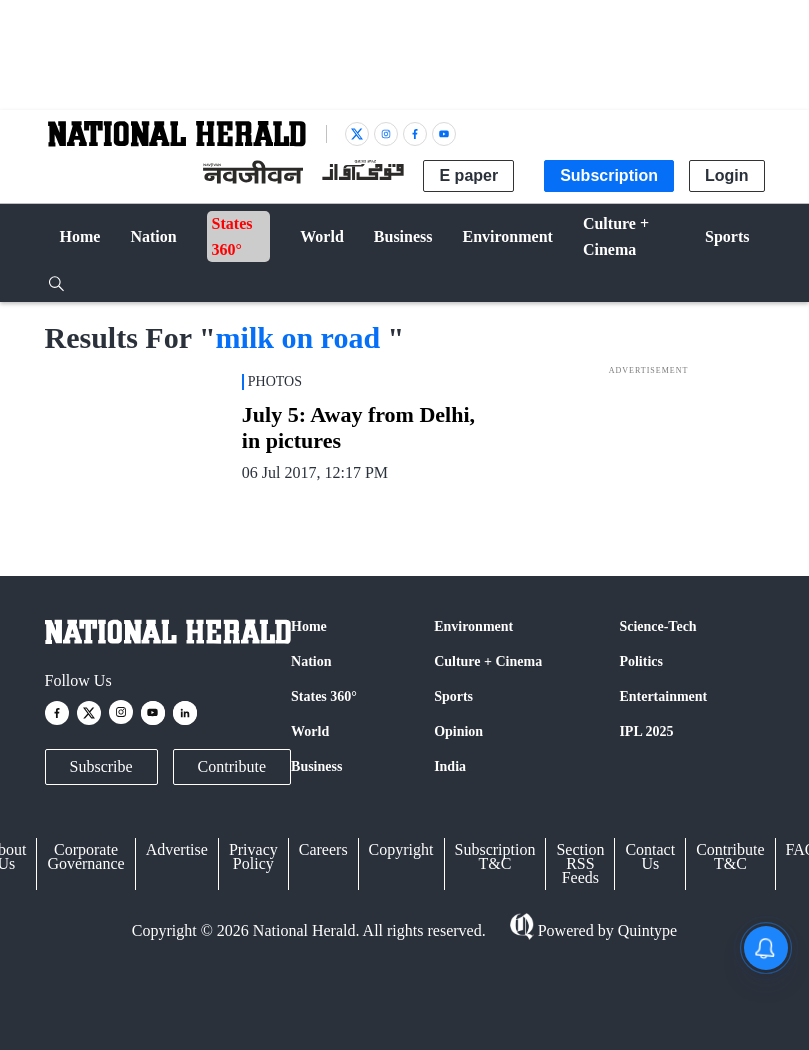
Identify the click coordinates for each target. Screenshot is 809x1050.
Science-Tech (657, 626)
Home (309, 626)
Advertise (177, 849)
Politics (641, 661)
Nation (311, 661)
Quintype (646, 930)
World (310, 731)
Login (727, 175)
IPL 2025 (646, 731)
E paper (468, 175)
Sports (453, 696)
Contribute (232, 766)
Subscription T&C (495, 856)
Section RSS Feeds (580, 863)
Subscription (609, 175)
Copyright (401, 849)
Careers (323, 849)
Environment (473, 626)
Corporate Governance (85, 856)
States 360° (324, 696)
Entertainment (663, 696)
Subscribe (101, 766)
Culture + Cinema (488, 661)
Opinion (458, 731)
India (450, 766)
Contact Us (650, 856)
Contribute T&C (730, 856)
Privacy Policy (253, 856)
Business (316, 766)
